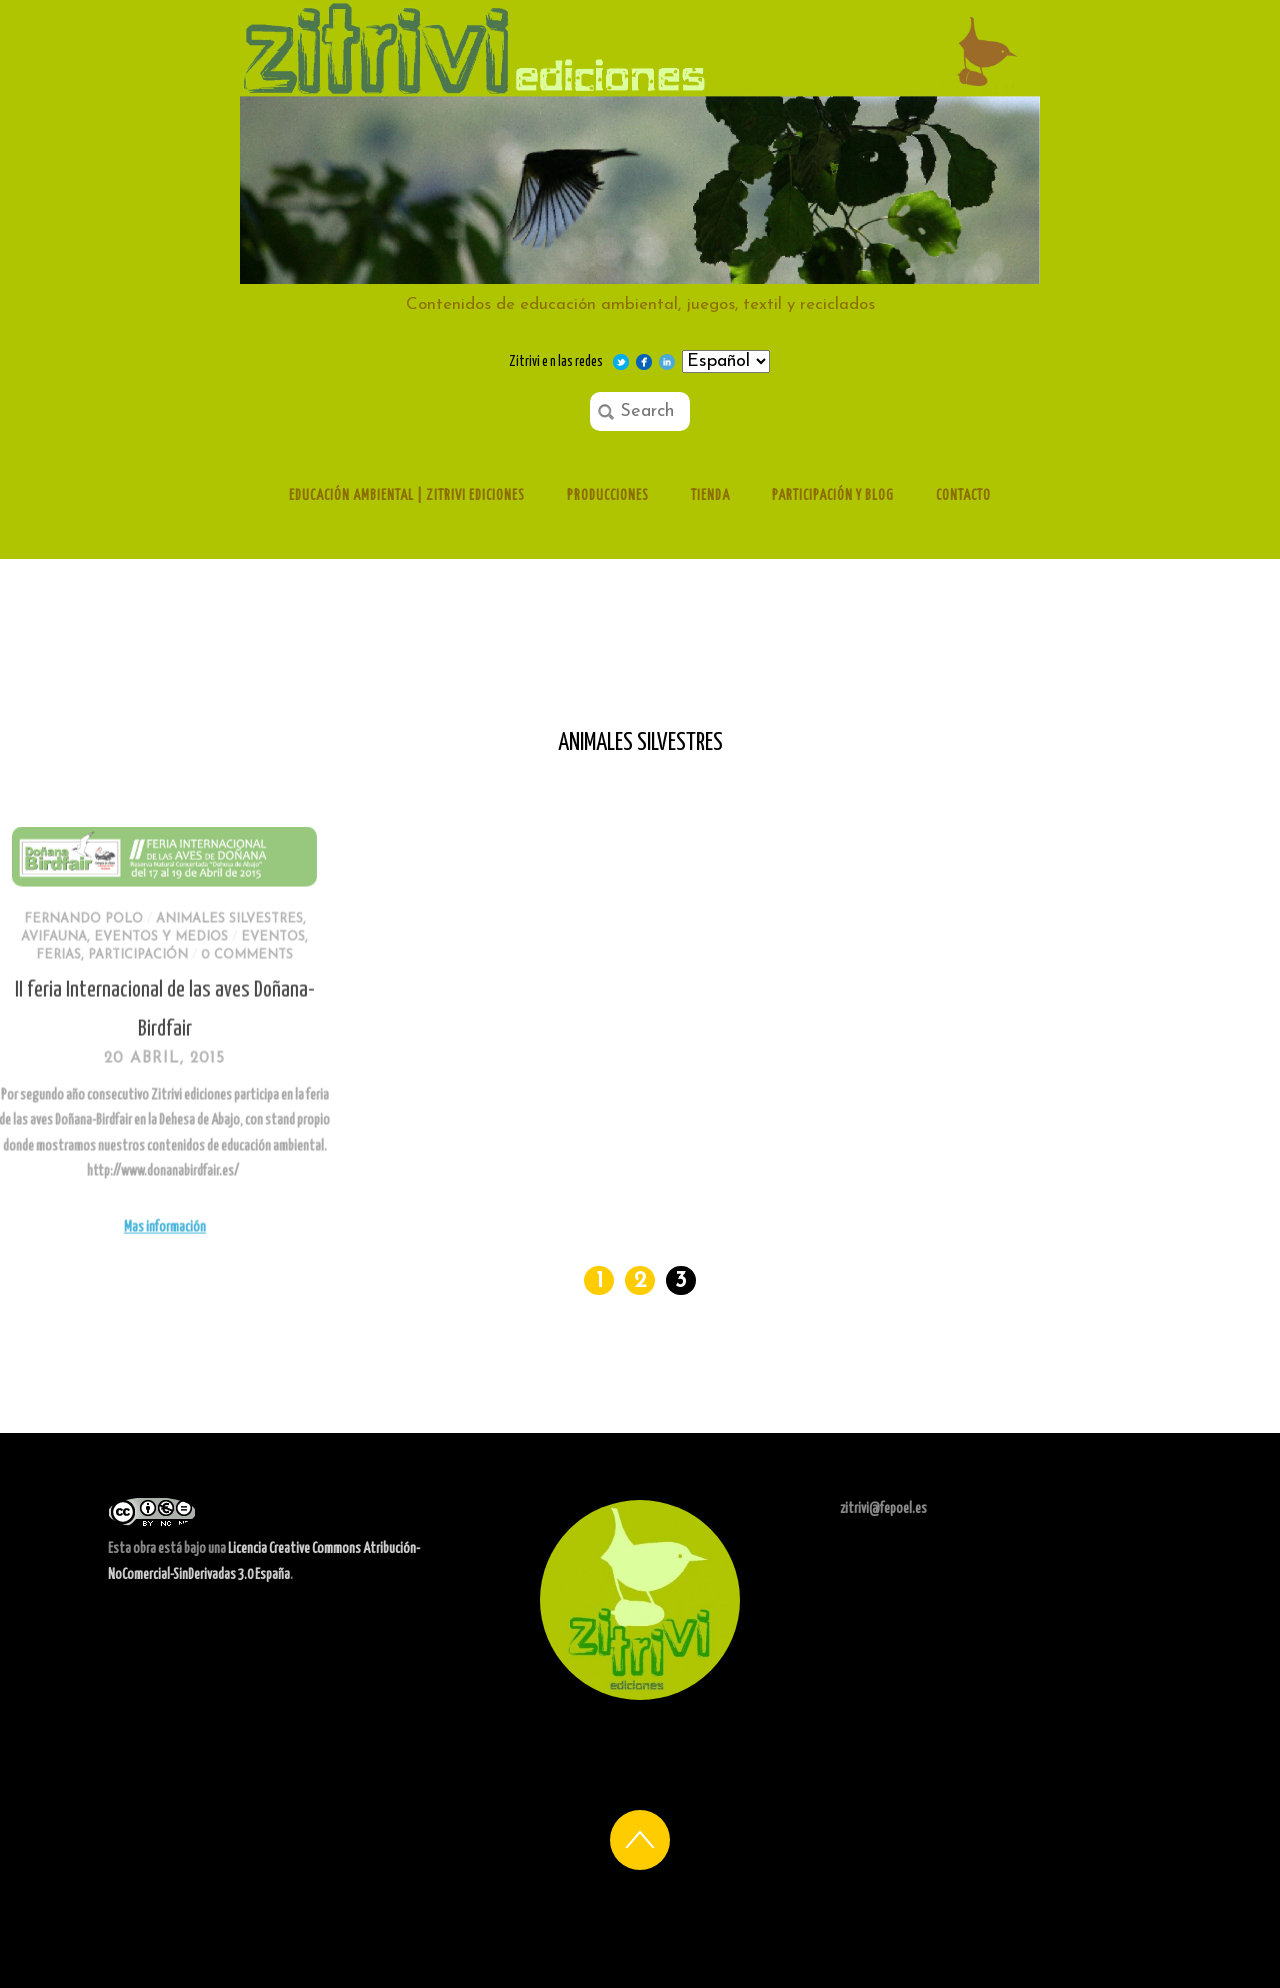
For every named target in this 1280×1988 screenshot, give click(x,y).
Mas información (79, 1270)
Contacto (963, 496)
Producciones (608, 496)
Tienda (710, 496)
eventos (188, 979)
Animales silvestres (143, 962)
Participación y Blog (833, 496)
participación (53, 997)
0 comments (162, 997)
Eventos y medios (76, 979)
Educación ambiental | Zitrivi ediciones (407, 496)
